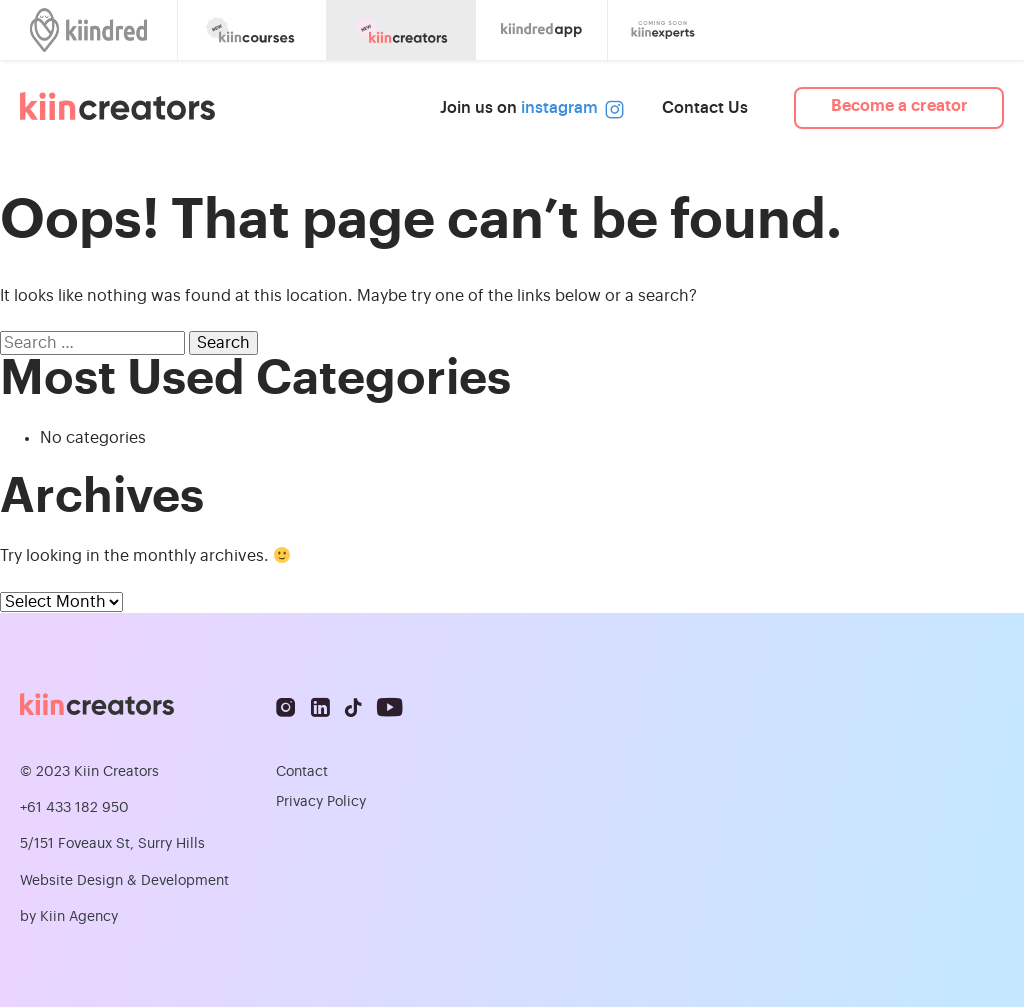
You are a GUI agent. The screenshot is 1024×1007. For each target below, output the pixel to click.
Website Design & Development (124, 881)
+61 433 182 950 (74, 808)
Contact (302, 772)
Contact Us (705, 108)
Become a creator (899, 106)
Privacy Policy (321, 802)
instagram (568, 108)
